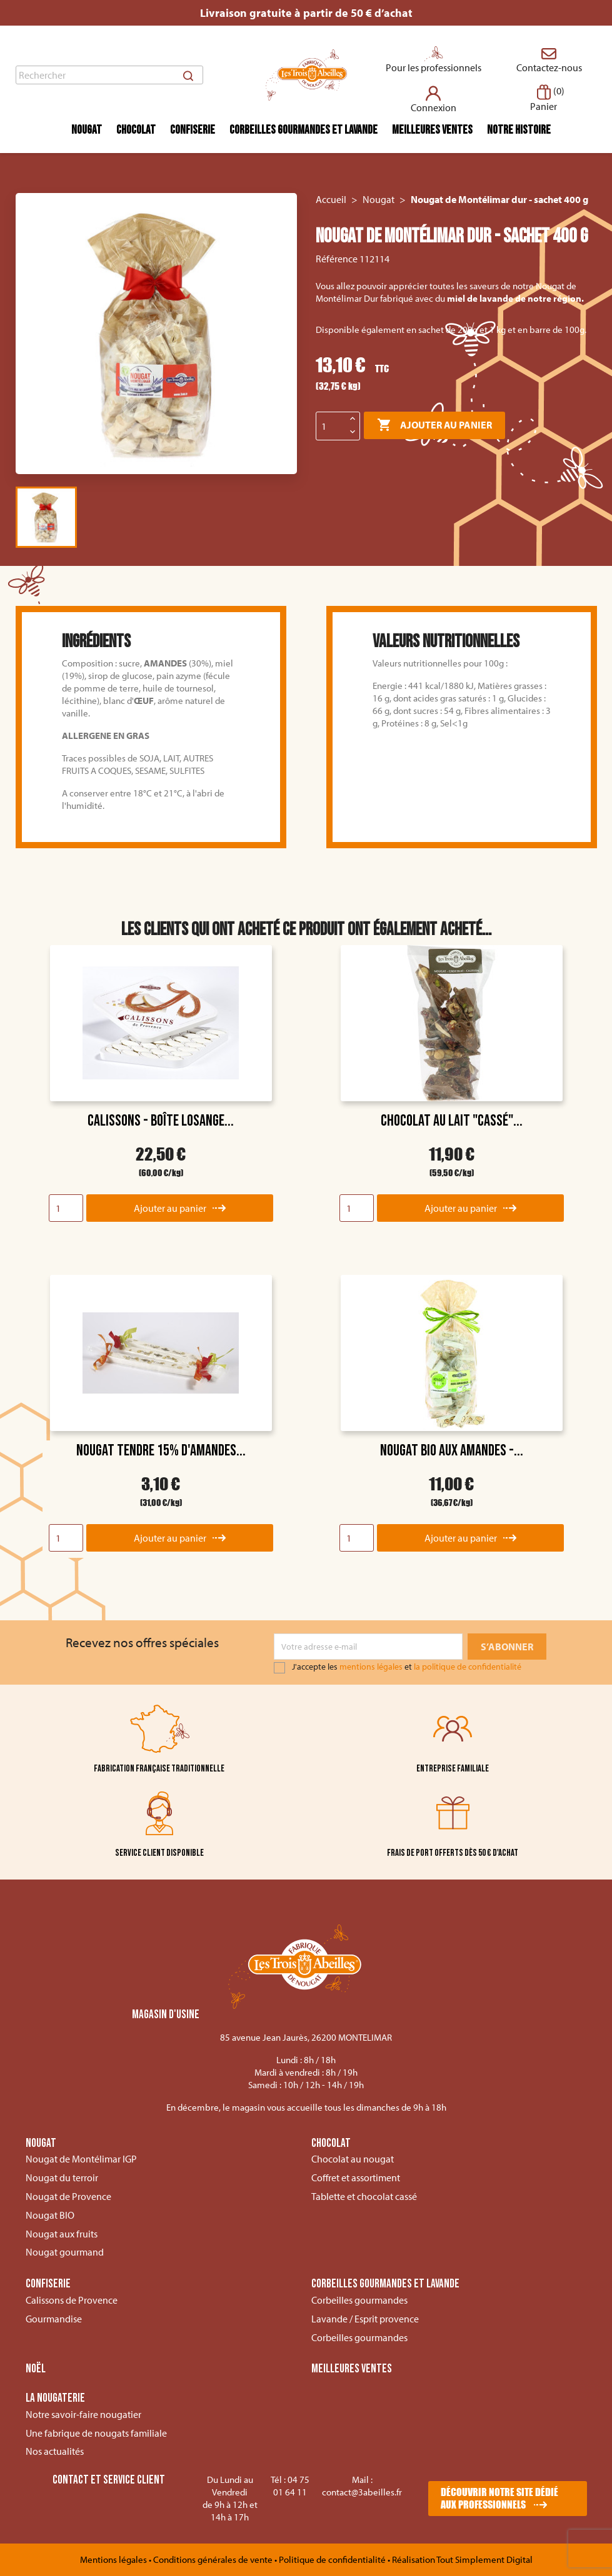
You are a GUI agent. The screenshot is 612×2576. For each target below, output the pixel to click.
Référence (337, 258)
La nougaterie (55, 2398)
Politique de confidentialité (333, 2559)
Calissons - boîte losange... (161, 1121)
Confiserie (192, 130)
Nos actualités (55, 2451)
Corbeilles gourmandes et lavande (303, 130)
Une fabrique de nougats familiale (96, 2433)
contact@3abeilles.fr (362, 2492)
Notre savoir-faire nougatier (83, 2414)
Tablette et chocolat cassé (364, 2196)
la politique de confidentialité (467, 1666)
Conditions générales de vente (213, 2559)
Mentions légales (114, 2559)
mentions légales (371, 1666)
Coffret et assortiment (355, 2177)
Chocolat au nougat (352, 2158)
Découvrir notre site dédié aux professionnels (499, 2498)
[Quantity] (66, 1208)
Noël (36, 2369)
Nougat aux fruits (62, 2233)
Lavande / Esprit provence (365, 2318)
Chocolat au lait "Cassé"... (452, 1121)
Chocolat (136, 130)
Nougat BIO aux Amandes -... (451, 1450)
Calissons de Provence (72, 2300)
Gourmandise (54, 2318)
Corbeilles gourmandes (359, 2300)
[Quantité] (331, 426)
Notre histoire (519, 130)
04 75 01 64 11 (291, 2486)
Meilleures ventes (432, 130)
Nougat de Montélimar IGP (81, 2158)
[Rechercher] (109, 75)
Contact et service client (109, 2480)
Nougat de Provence (68, 2196)
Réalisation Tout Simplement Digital (462, 2559)
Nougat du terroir (62, 2177)
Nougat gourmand (65, 2252)
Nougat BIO (50, 2215)
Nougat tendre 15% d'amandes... (161, 1450)
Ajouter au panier (434, 425)
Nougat (86, 130)
